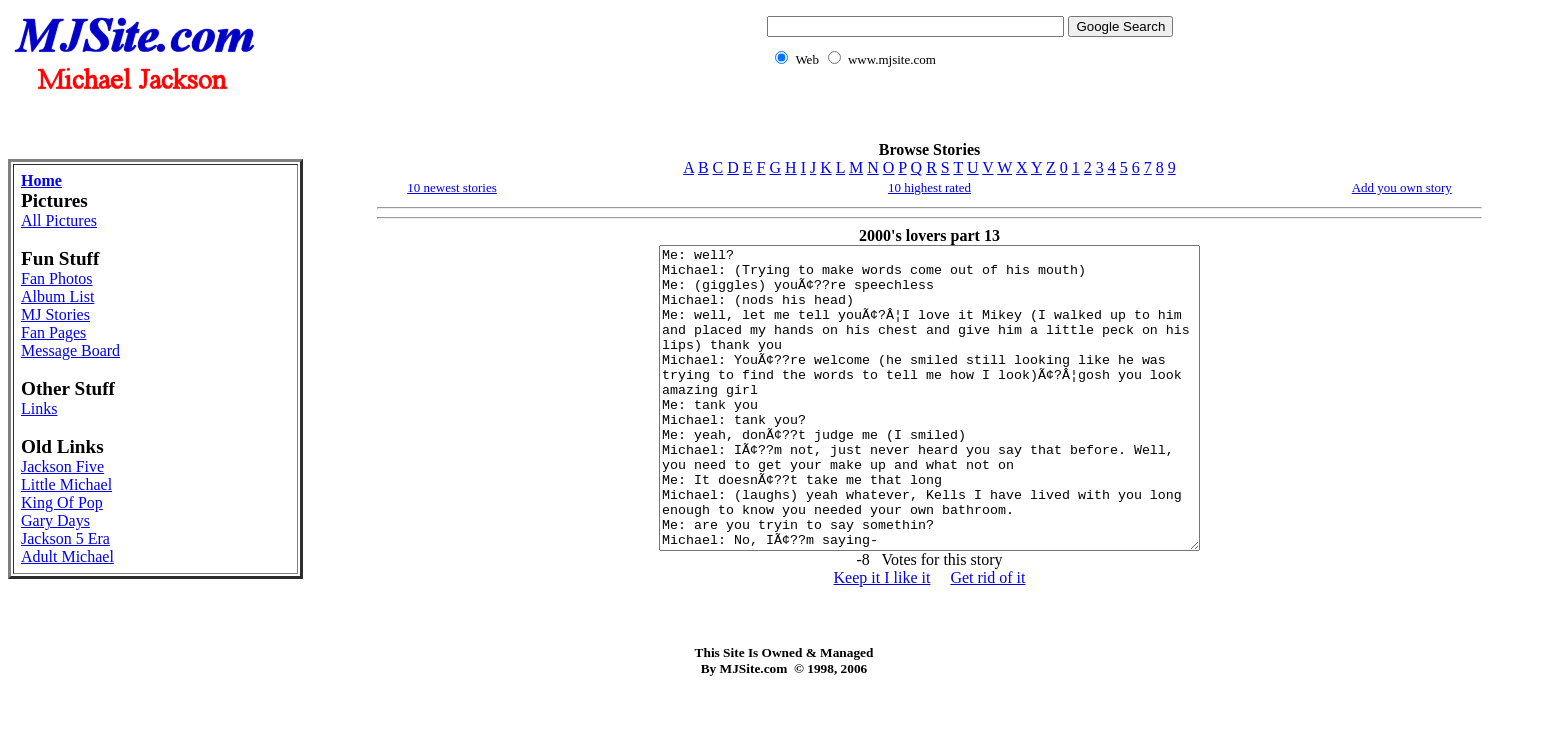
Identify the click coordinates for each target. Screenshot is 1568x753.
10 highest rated (929, 187)
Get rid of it (987, 637)
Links (39, 408)
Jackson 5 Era (65, 538)
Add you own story (1402, 187)
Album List (57, 296)
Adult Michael (67, 556)
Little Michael (66, 484)
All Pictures (59, 220)
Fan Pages (53, 332)
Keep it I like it (882, 637)
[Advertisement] (966, 115)
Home (41, 180)
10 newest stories (452, 187)
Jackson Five (62, 466)
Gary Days (55, 520)
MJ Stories (55, 314)
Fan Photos (57, 278)
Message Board (70, 350)
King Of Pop (62, 502)
